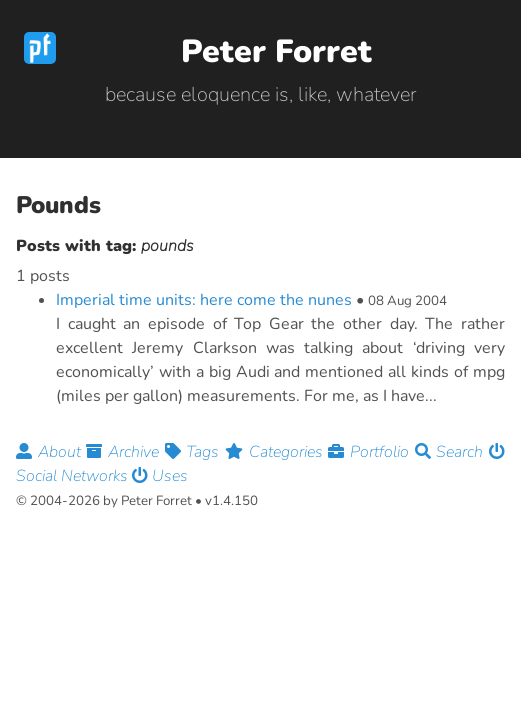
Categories (276, 452)
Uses (160, 476)
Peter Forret (276, 51)
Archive (125, 452)
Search (452, 452)
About (51, 452)
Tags (195, 452)
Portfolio (371, 452)
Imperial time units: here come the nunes (204, 300)
